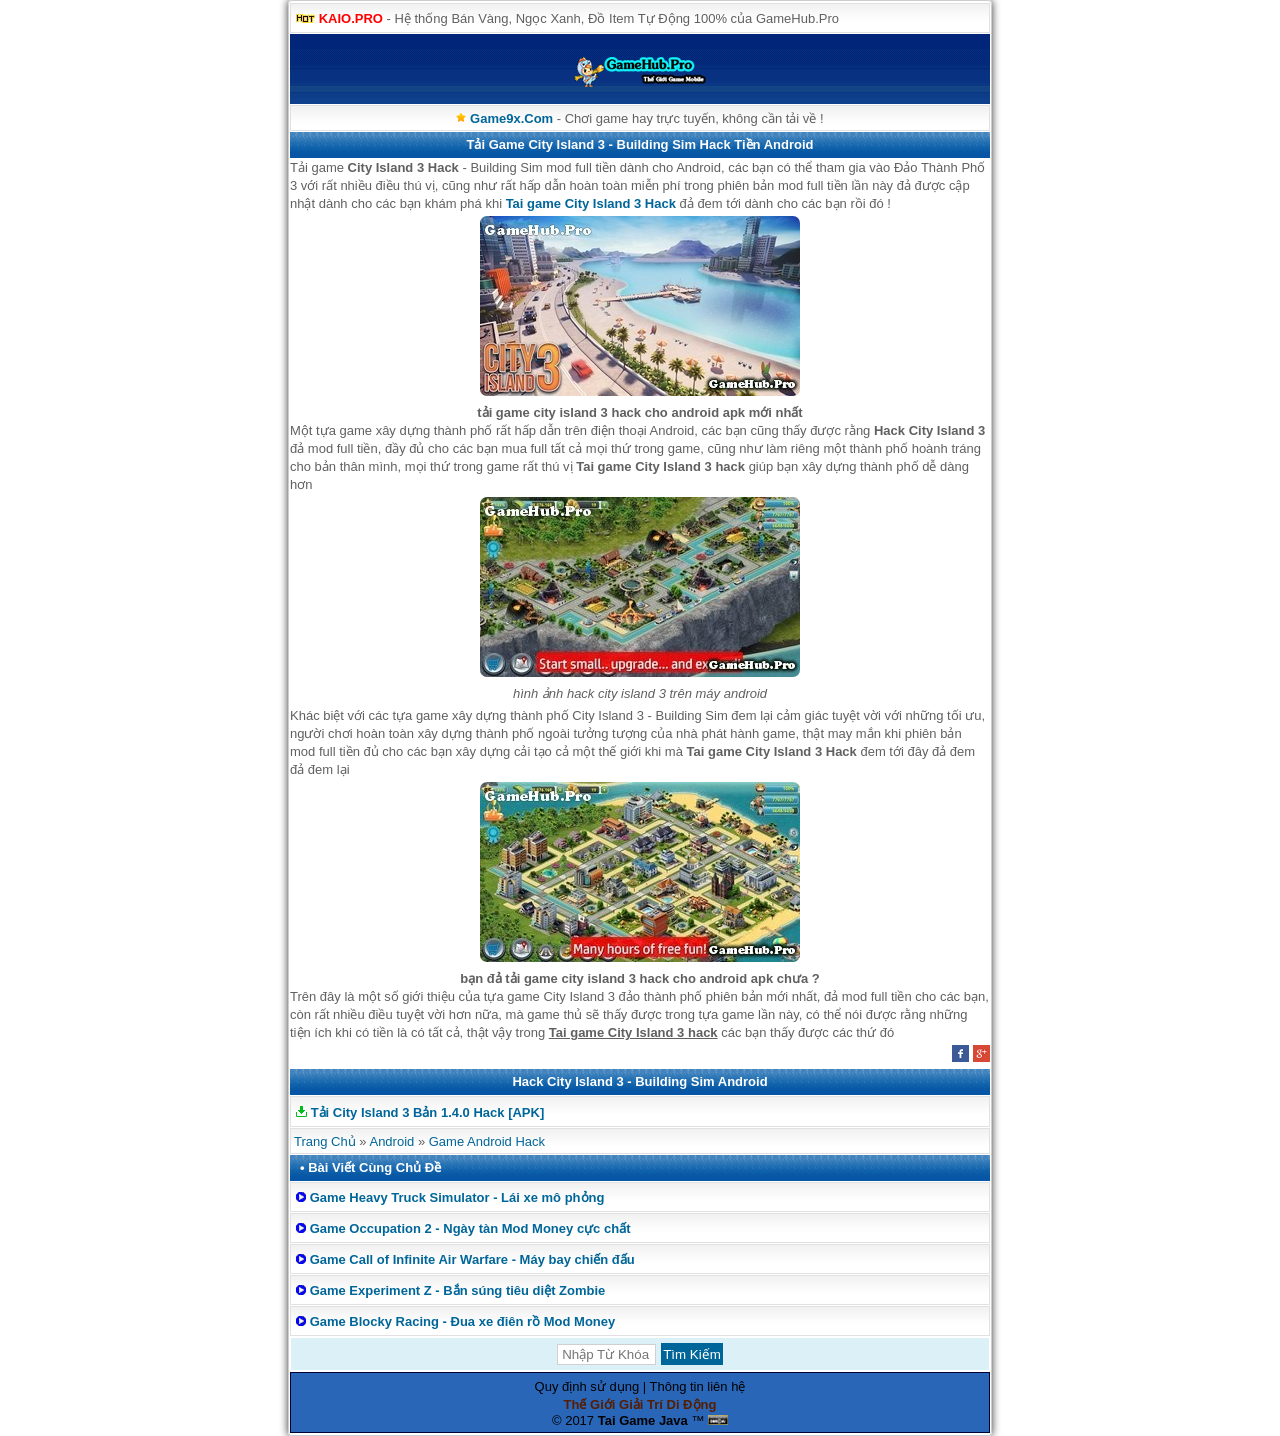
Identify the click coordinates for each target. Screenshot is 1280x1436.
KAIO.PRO (351, 18)
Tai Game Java (643, 1420)
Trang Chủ (325, 1141)
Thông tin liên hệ (698, 1386)
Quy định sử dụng (587, 1386)
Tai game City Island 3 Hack (591, 203)
